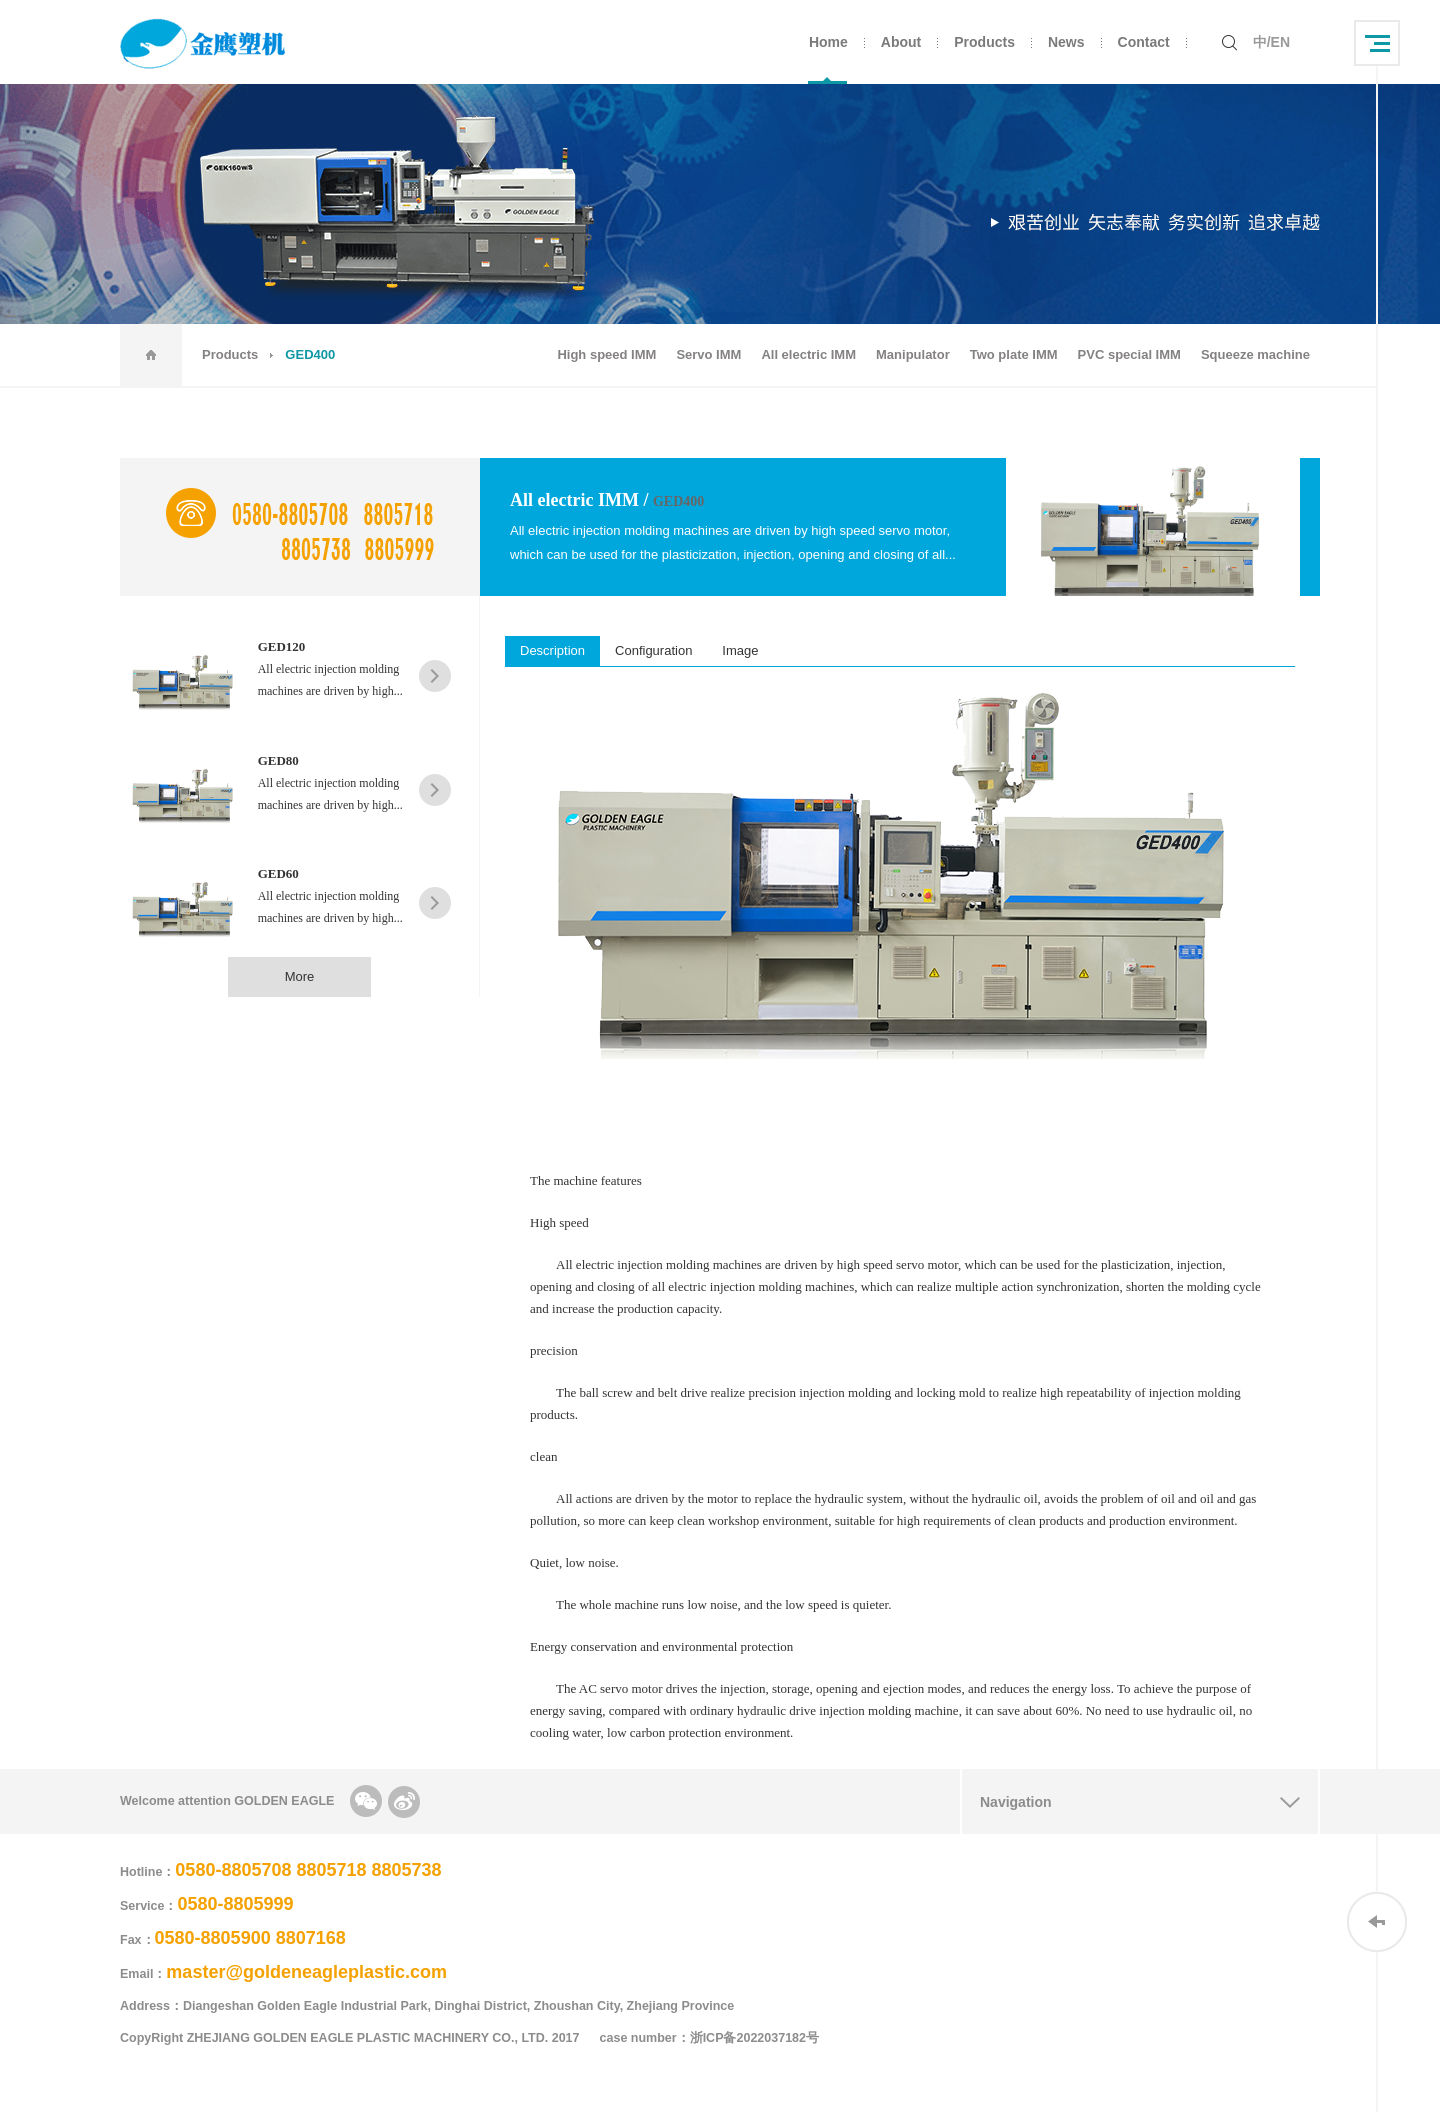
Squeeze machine (1255, 354)
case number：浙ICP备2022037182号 (720, 2038)
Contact (1144, 42)
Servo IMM (708, 354)
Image (740, 650)
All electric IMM (808, 354)
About (901, 42)
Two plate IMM (1014, 354)
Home (828, 42)
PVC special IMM (1129, 354)
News (1066, 42)
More (300, 976)
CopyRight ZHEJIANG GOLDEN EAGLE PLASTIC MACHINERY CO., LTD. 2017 (350, 2038)
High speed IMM (606, 354)
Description (552, 650)
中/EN (1271, 42)
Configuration (653, 650)
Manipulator (913, 354)
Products (984, 42)
